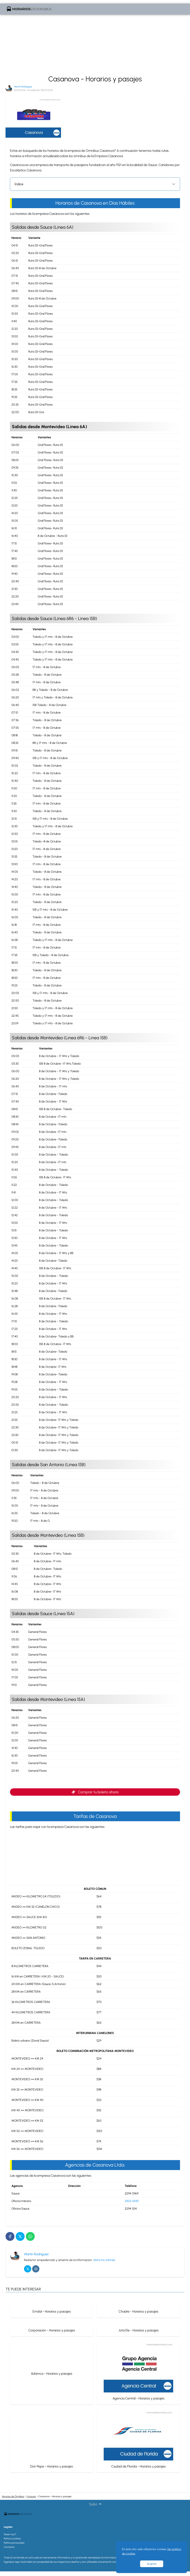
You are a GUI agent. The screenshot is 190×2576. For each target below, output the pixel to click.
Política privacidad (14, 2543)
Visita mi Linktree (104, 2261)
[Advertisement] (95, 45)
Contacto (9, 2548)
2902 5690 (132, 2202)
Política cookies (12, 2539)
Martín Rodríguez (23, 86)
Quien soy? (10, 2535)
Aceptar (152, 2563)
